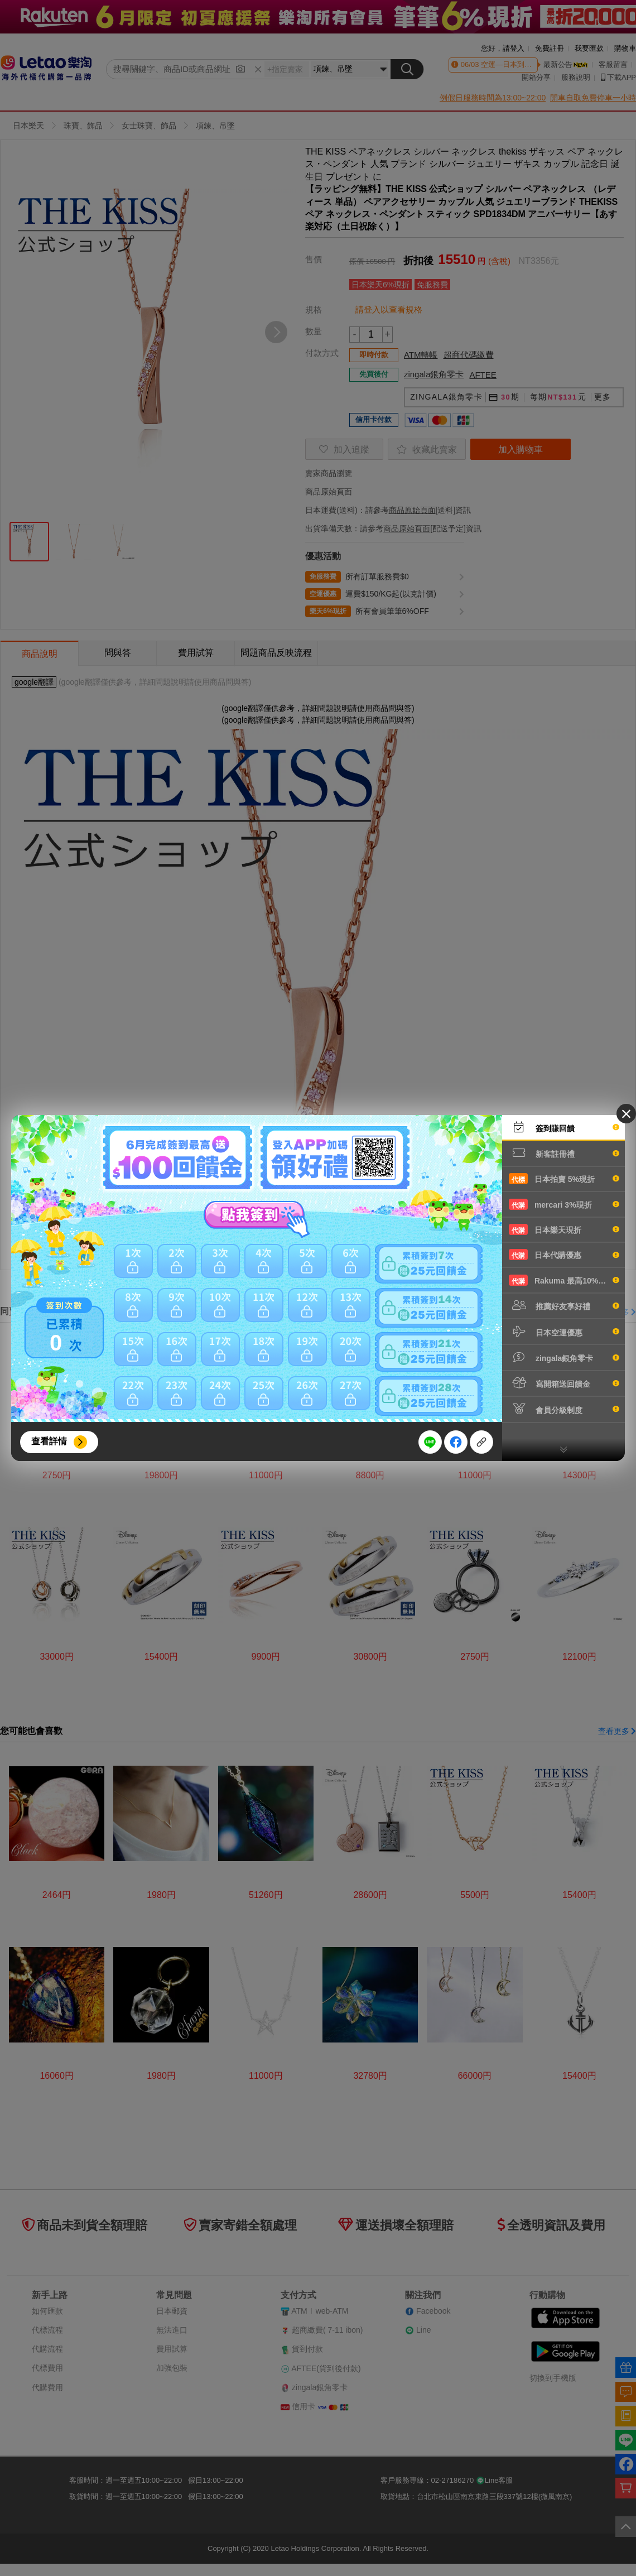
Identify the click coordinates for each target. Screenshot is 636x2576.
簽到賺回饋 (564, 1127)
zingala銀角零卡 (564, 1357)
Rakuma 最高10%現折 (564, 1280)
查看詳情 (49, 1441)
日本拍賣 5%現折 (564, 1178)
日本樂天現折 (564, 1229)
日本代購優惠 (564, 1254)
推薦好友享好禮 (564, 1305)
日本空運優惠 (564, 1331)
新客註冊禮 (564, 1153)
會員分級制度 (564, 1409)
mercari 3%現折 (564, 1204)
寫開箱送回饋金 (564, 1382)
